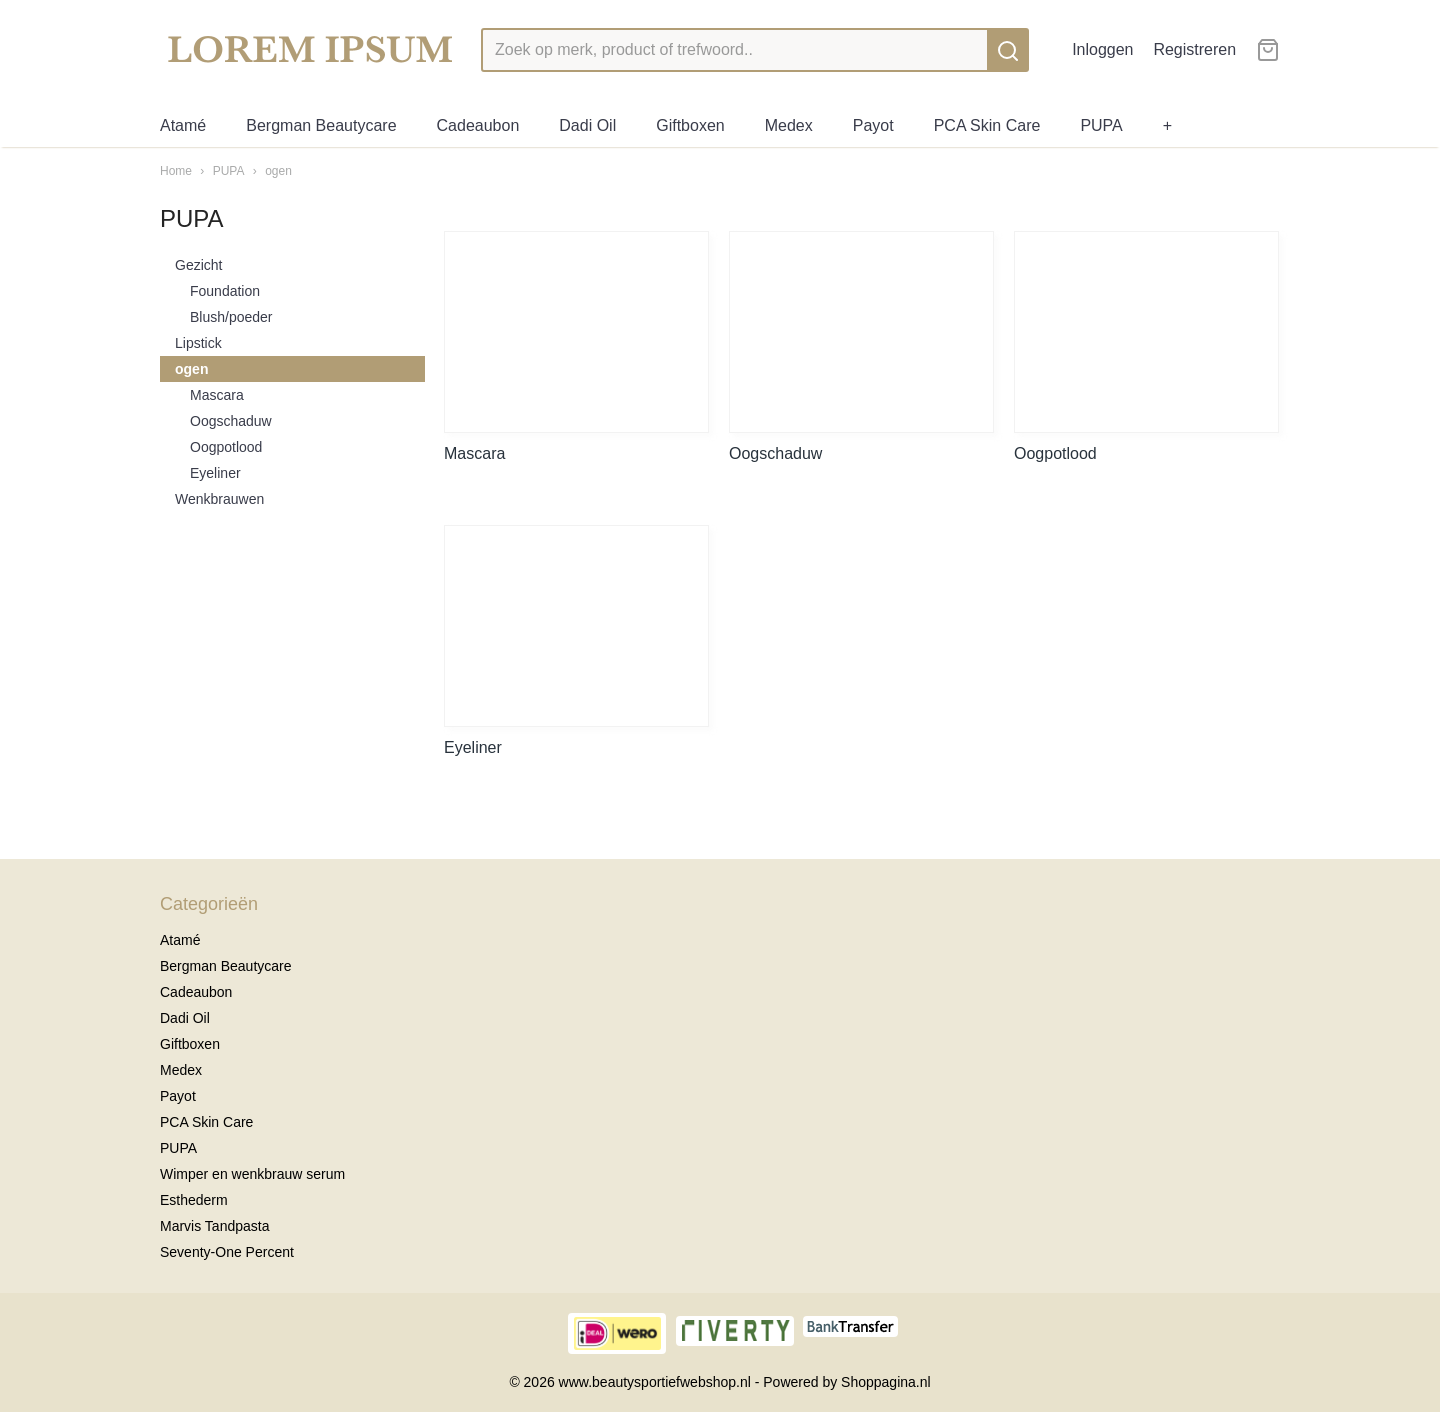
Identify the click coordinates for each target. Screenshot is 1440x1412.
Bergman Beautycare (321, 125)
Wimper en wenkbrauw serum (252, 1174)
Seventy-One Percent (227, 1252)
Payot (873, 125)
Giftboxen (690, 125)
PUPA (1101, 125)
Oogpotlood (226, 447)
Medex (789, 125)
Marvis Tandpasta (214, 1226)
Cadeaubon (478, 125)
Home (176, 171)
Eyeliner (215, 473)
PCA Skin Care (987, 125)
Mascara (217, 395)
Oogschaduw (231, 421)
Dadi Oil (587, 125)
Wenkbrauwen (219, 499)
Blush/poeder (231, 317)
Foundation (225, 291)
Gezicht (198, 265)
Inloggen (1102, 49)
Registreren (1194, 49)
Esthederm (194, 1200)
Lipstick (198, 343)
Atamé (183, 125)
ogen (278, 171)
